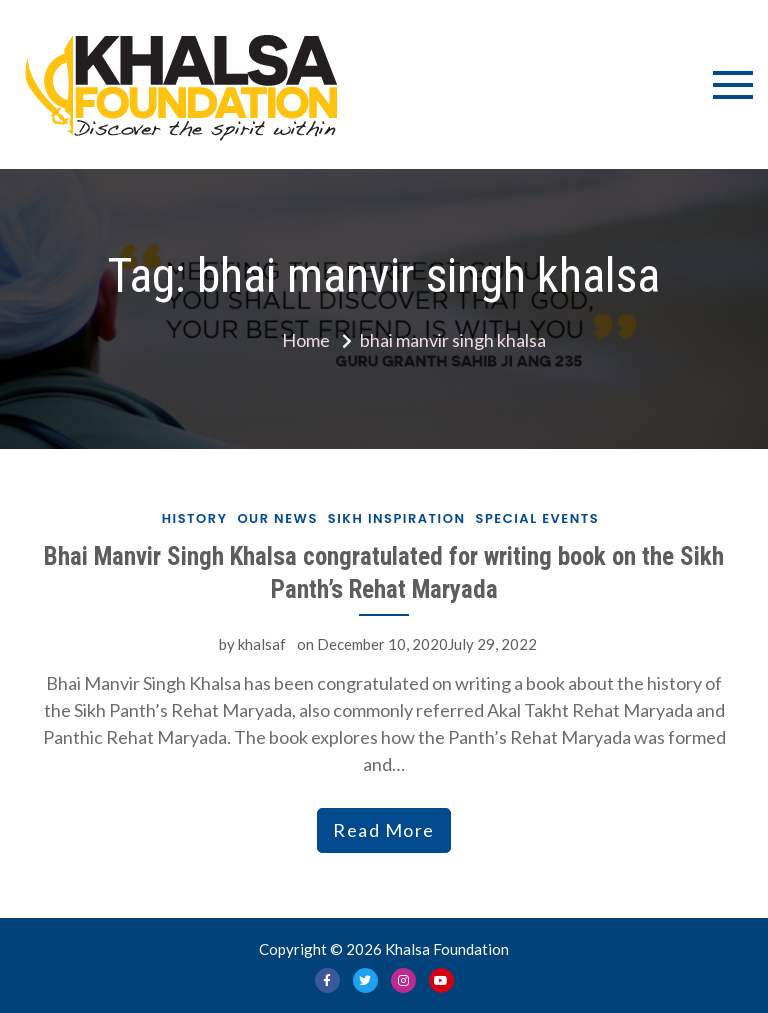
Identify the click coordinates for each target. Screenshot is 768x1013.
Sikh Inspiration (397, 518)
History (195, 518)
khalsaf (262, 644)
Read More (384, 830)
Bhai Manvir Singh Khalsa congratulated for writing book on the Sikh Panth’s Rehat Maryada (384, 573)
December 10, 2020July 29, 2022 (427, 644)
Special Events (538, 518)
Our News (277, 518)
